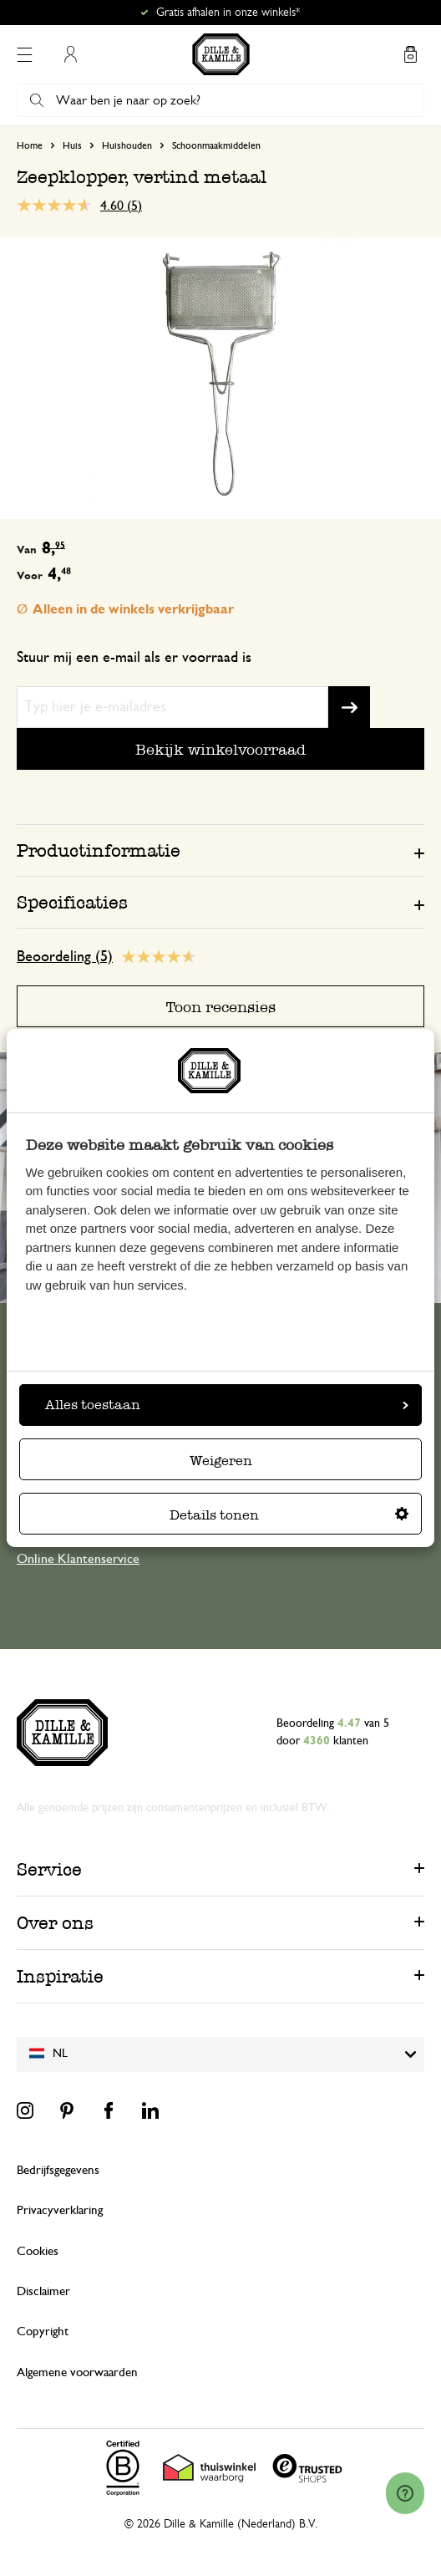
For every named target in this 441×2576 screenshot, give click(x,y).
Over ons (55, 1922)
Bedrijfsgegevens (58, 2170)
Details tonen (289, 1515)
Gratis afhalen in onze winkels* (228, 12)
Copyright (42, 2331)
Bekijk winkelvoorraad (220, 749)
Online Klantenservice (78, 1558)
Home (30, 145)
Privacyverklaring (60, 2210)
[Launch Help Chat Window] (405, 2493)
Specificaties (72, 902)
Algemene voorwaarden (77, 2372)
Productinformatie (98, 850)
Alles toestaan (226, 1405)
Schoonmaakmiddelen (216, 145)
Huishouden (127, 145)
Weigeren (221, 1461)
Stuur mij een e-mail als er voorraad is (134, 657)
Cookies (37, 2251)
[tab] (220, 850)
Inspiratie (60, 1976)
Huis (72, 145)
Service (49, 1869)
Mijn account (70, 54)
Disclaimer (43, 2291)
